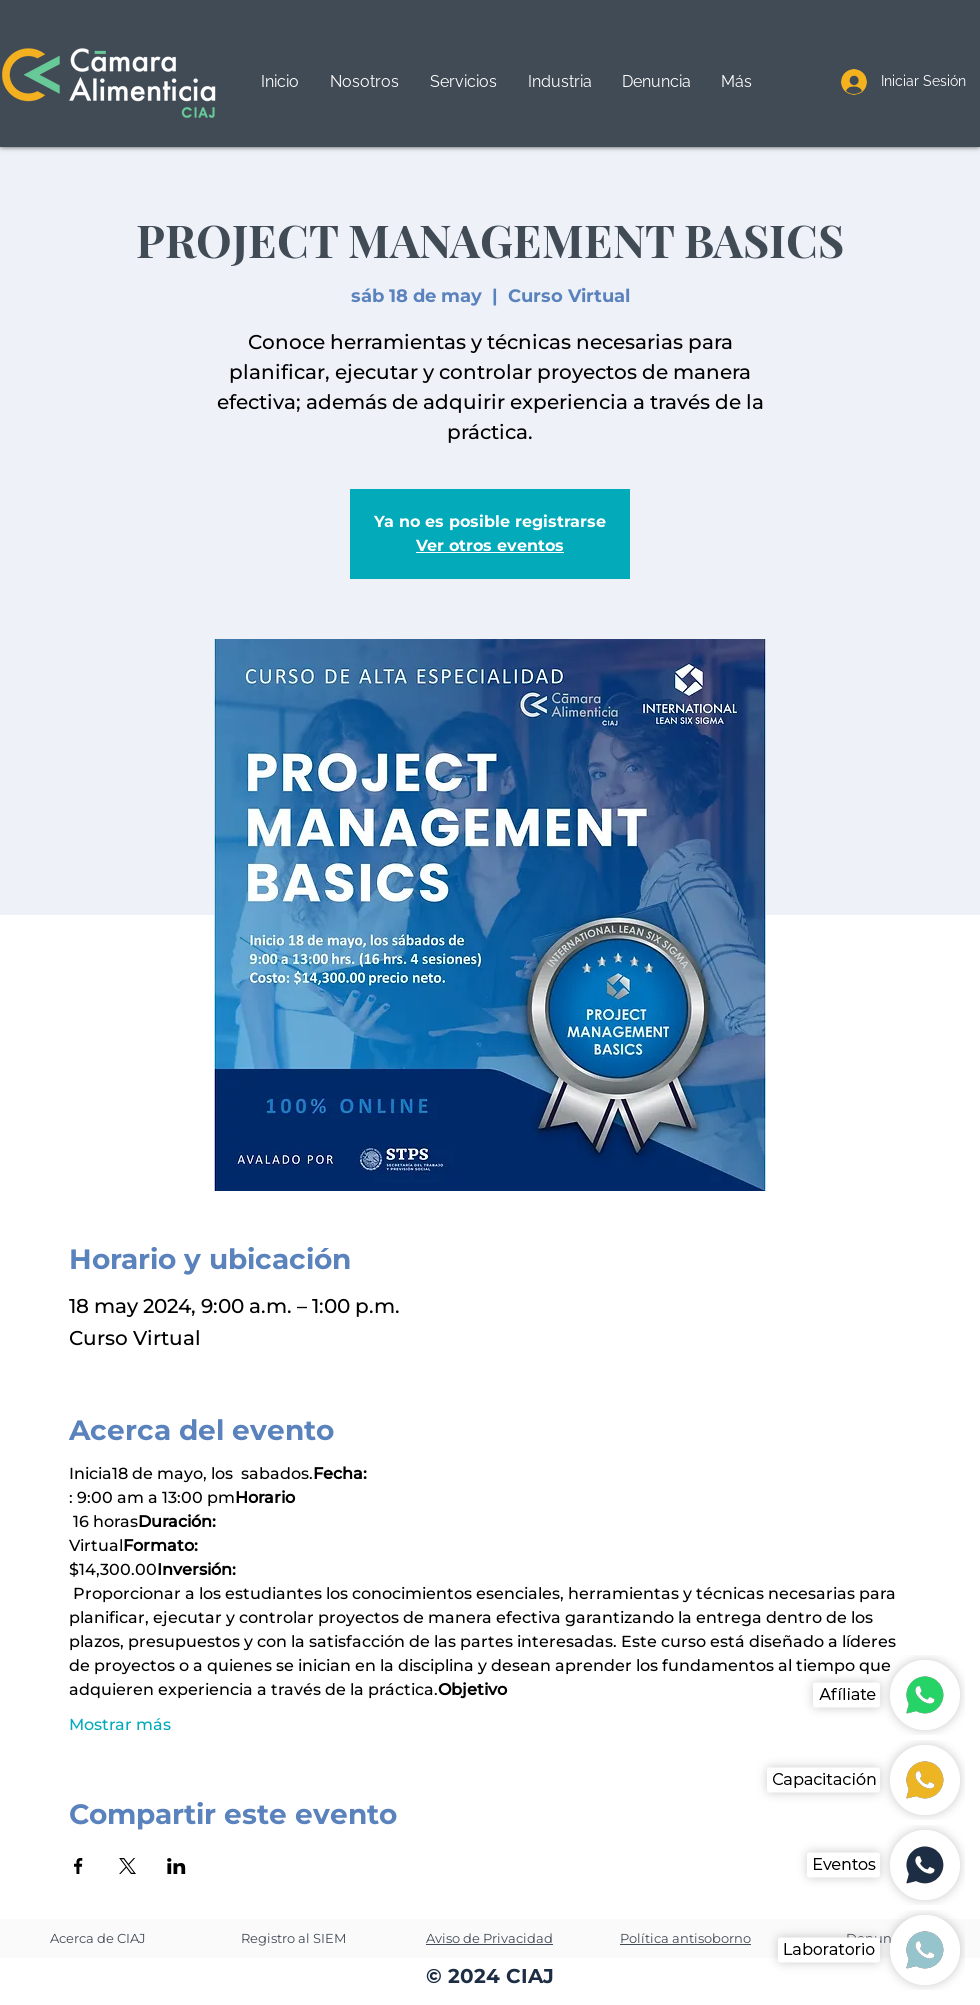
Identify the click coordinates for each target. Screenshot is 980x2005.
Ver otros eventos (490, 545)
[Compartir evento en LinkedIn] (176, 1866)
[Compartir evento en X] (127, 1866)
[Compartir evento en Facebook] (78, 1866)
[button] (463, 82)
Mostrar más (120, 1724)
